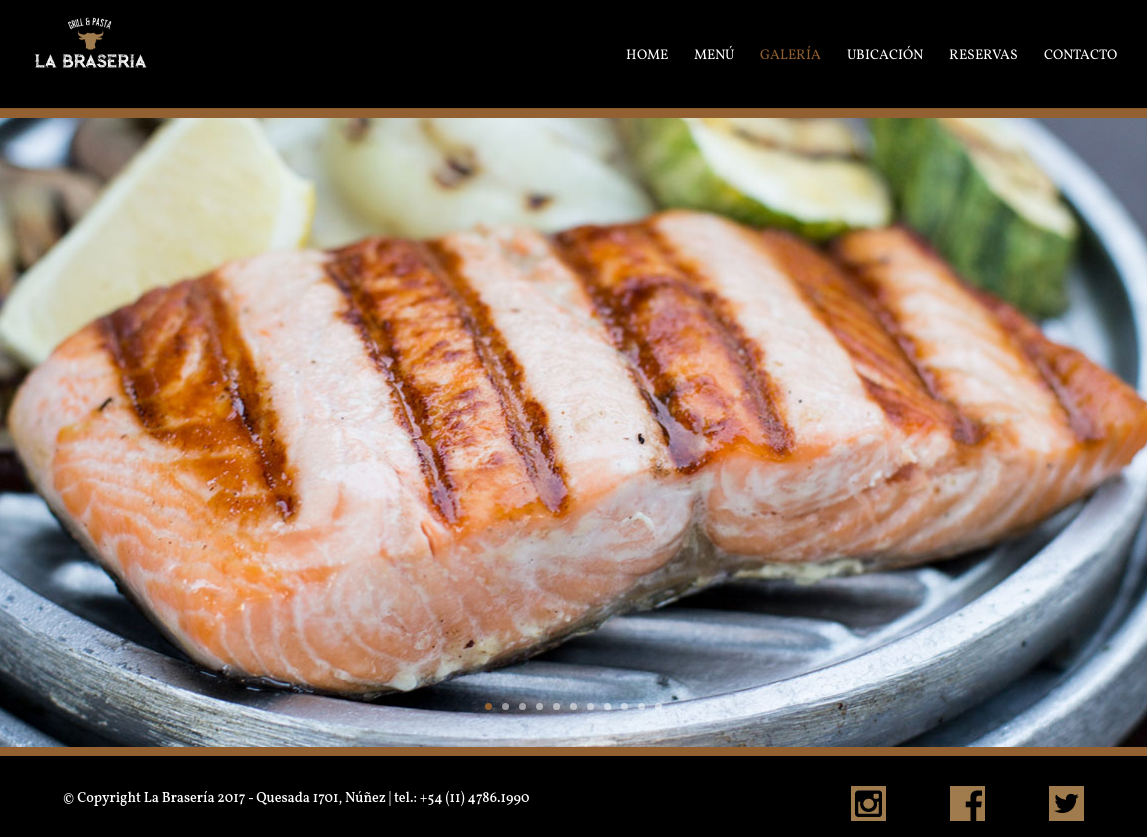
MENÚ (714, 54)
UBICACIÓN (885, 54)
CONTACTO (1080, 54)
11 (658, 706)
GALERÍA (790, 54)
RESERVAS (983, 54)
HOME (647, 54)
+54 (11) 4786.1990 (475, 798)
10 (641, 706)
